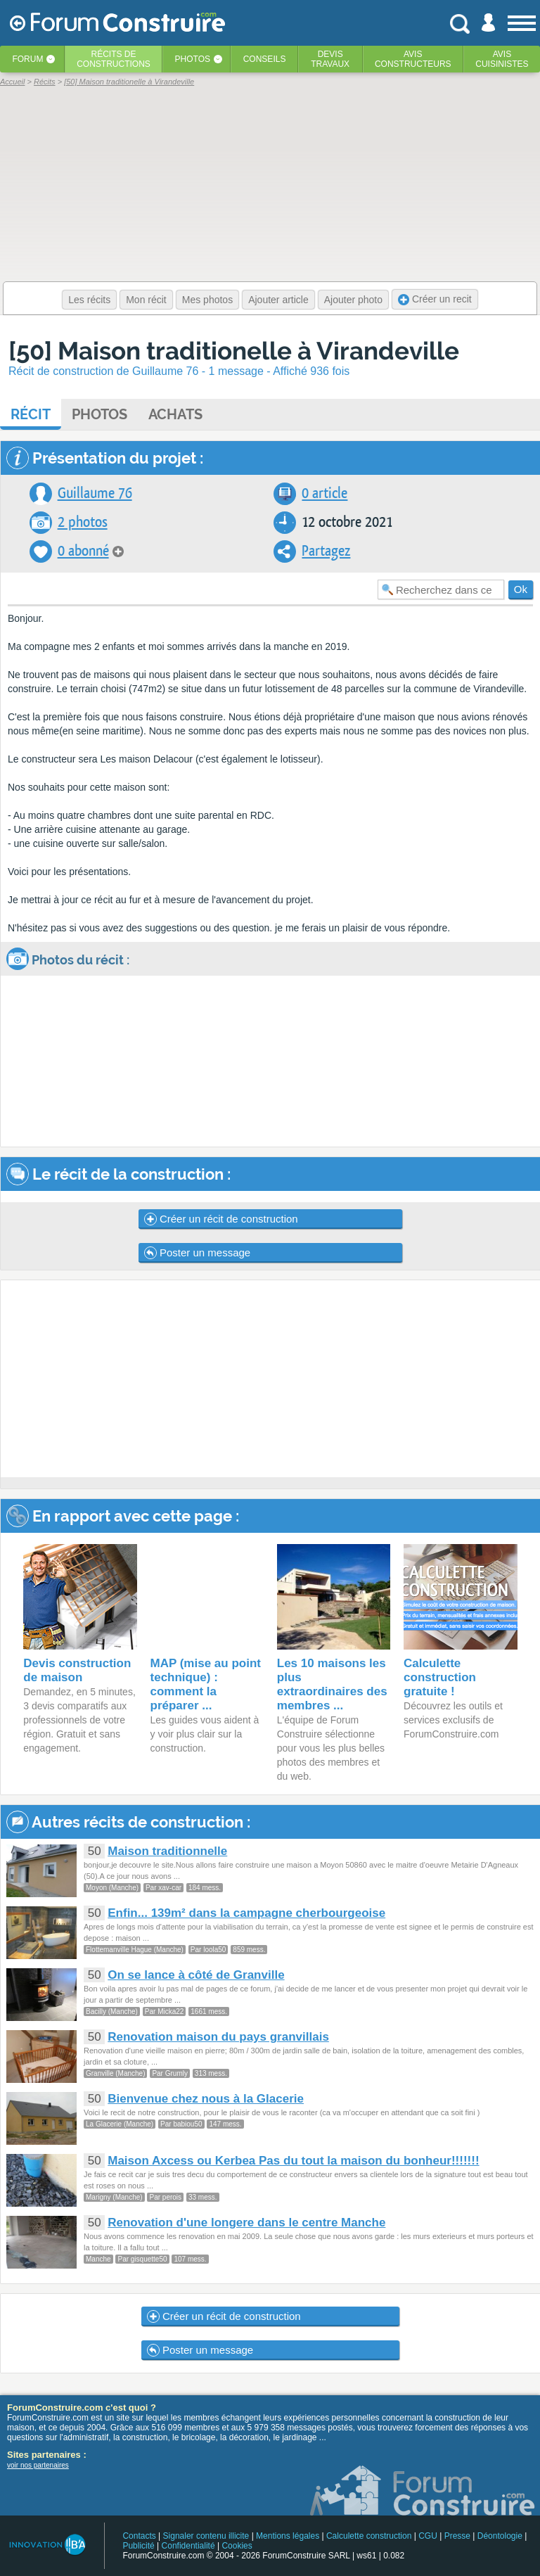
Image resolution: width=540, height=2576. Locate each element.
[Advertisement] (270, 1379)
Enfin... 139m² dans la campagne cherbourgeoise (246, 1913)
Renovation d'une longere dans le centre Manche (246, 2222)
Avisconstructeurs (413, 59)
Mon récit (146, 299)
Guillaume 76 (95, 493)
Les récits (89, 299)
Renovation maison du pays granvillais (218, 2036)
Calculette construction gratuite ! (440, 1677)
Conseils (264, 59)
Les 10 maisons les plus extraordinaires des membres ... (332, 1684)
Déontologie (499, 2536)
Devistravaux (330, 59)
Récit (31, 414)
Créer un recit (435, 299)
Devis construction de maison (77, 1670)
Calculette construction (368, 2536)
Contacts (138, 2536)
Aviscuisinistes (501, 59)
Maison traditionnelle (167, 1851)
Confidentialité (188, 2546)
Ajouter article (278, 299)
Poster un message (197, 1252)
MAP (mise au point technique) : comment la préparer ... (205, 1684)
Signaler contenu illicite (206, 2536)
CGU (427, 2536)
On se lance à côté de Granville (196, 1975)
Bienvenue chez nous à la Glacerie (206, 2098)
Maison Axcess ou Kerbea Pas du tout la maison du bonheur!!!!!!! (293, 2160)
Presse (457, 2536)
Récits (113, 59)
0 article (324, 493)
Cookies (236, 2546)
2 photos (83, 522)
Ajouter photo (353, 299)
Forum (27, 59)
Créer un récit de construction (221, 1219)
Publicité (138, 2546)
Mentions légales (287, 2536)
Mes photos (207, 299)
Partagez (326, 551)
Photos (192, 59)
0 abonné (83, 551)
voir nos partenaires (38, 2465)
